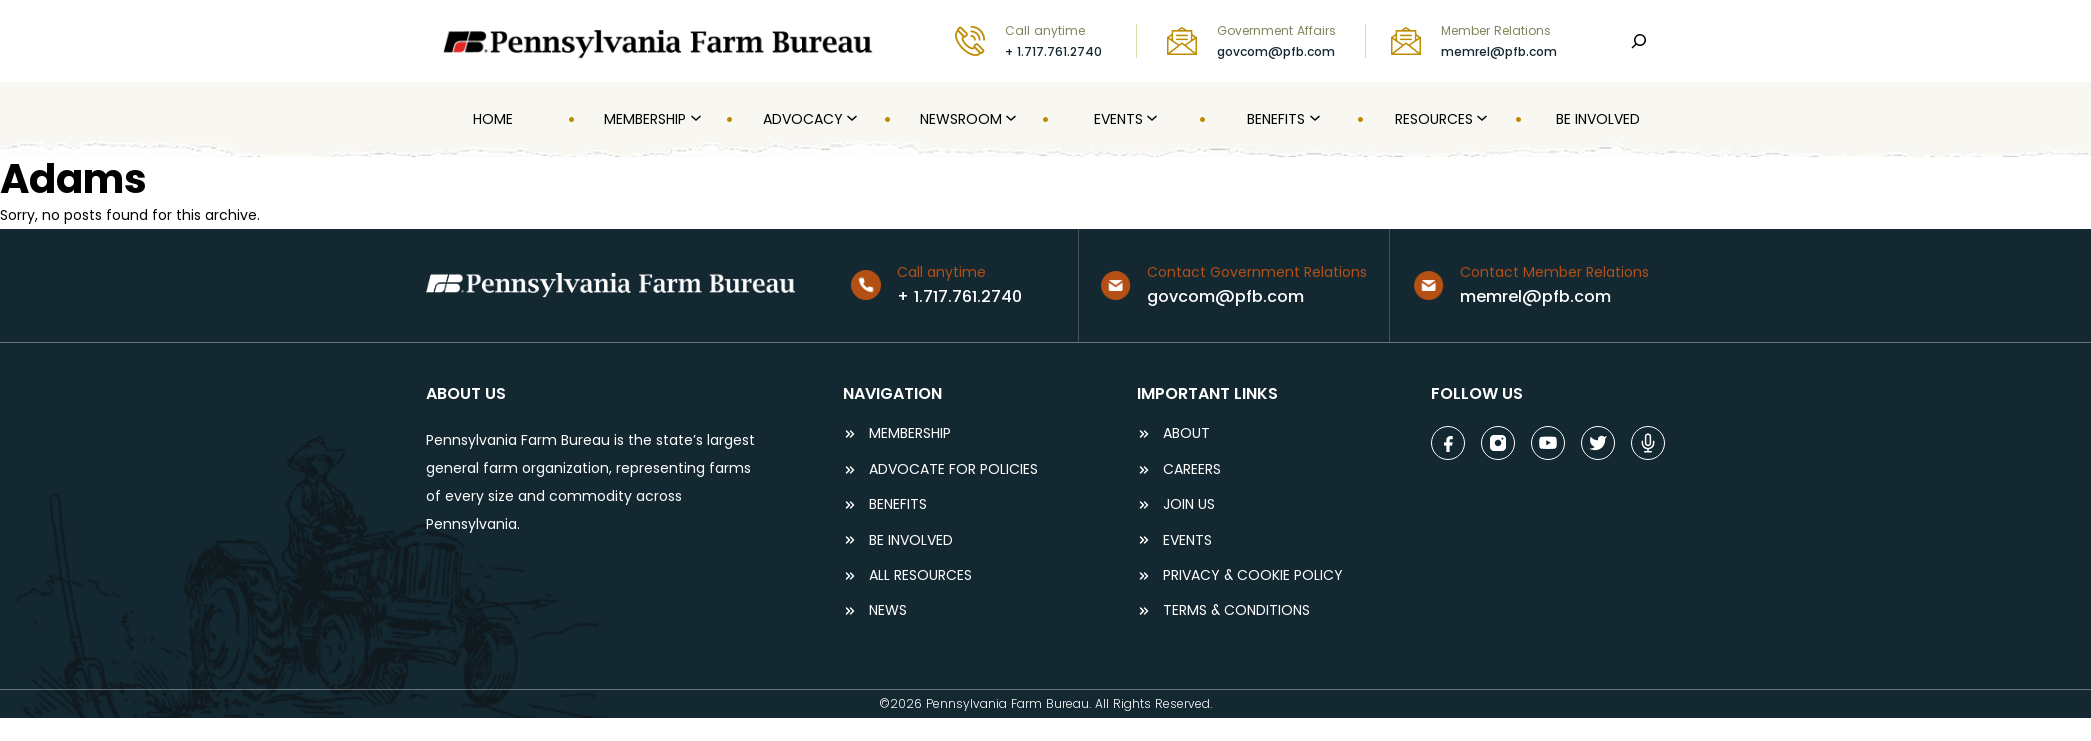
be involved (911, 540)
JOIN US (1189, 504)
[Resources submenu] (1480, 119)
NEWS (888, 610)
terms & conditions (1236, 610)
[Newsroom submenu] (1009, 119)
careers (1192, 469)
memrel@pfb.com (1499, 51)
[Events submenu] (1150, 119)
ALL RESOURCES (920, 575)
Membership (910, 433)
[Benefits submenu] (1313, 119)
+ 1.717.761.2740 (1053, 51)
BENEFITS (898, 504)
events (1187, 540)
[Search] (1639, 41)
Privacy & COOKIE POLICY (1253, 575)
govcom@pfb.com (1276, 51)
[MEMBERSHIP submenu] (694, 119)
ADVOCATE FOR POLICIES (953, 469)
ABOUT (1186, 433)
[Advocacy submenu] (850, 119)
